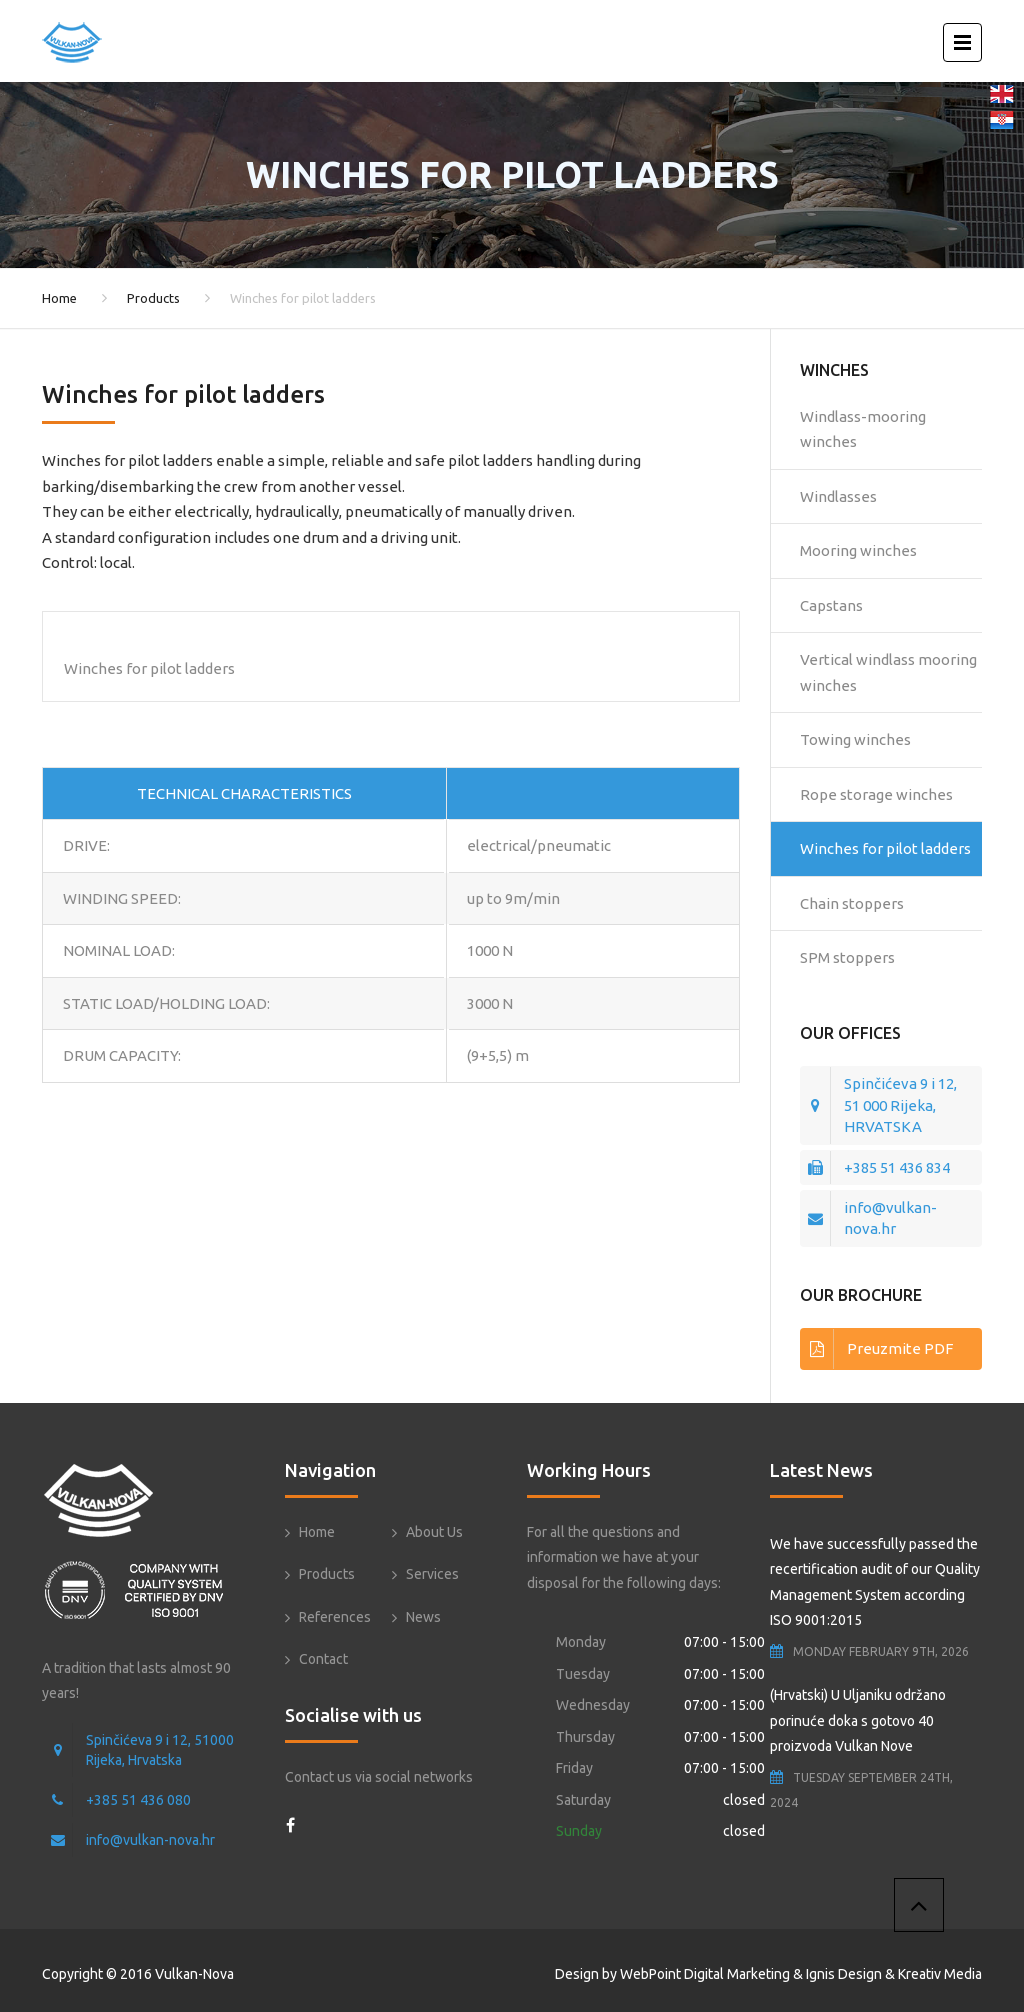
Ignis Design (844, 1974)
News (423, 1617)
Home (59, 298)
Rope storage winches (876, 794)
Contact (323, 1659)
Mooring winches (858, 550)
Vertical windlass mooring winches (888, 672)
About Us (434, 1532)
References (335, 1617)
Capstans (831, 605)
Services (432, 1574)
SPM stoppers (847, 957)
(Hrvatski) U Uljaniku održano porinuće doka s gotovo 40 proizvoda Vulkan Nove (858, 1720)
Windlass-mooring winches (863, 429)
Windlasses (838, 496)
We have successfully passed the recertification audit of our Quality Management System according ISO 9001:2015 (875, 1582)
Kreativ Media (940, 1974)
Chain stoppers (852, 903)
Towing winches (855, 739)
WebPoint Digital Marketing (705, 1974)
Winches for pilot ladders (885, 848)
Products (153, 298)
